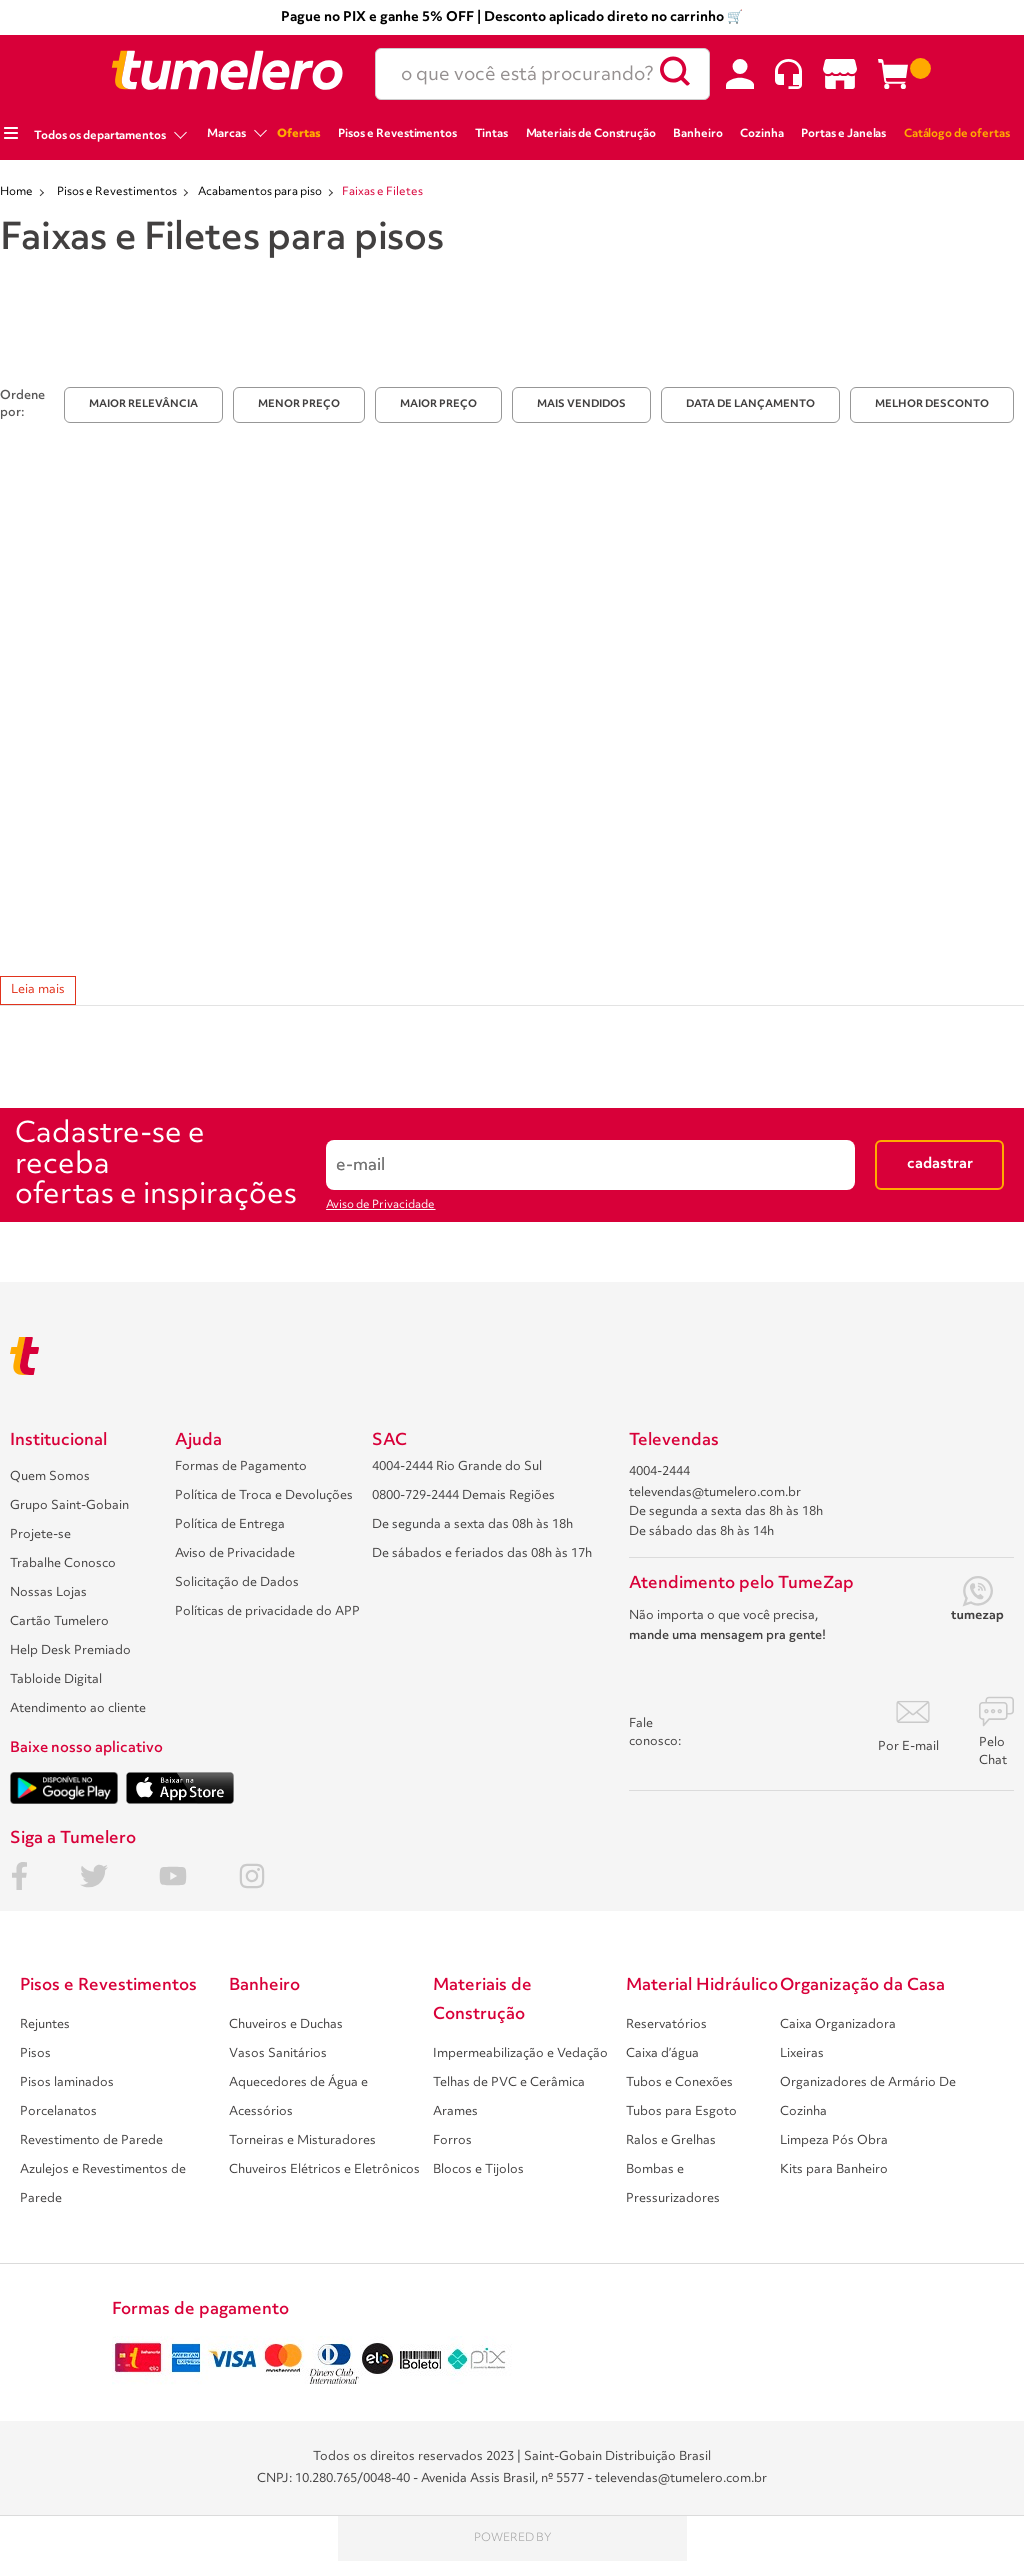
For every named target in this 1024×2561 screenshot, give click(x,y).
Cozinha (762, 134)
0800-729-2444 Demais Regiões (463, 1495)
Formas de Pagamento (241, 1466)
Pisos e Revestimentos (397, 134)
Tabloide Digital (56, 1679)
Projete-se (40, 1534)
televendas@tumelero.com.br (715, 1492)
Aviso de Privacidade (380, 1205)
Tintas (492, 134)
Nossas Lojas (48, 1592)
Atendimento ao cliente (78, 1708)
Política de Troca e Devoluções (264, 1495)
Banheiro (698, 134)
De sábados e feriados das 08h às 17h (482, 1553)
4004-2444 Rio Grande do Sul (457, 1466)
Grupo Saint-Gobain (69, 1505)
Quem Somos (50, 1476)
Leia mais (38, 989)
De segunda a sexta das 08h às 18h (472, 1524)
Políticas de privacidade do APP (267, 1611)
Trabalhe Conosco (63, 1563)
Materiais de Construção (591, 134)
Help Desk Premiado (70, 1650)
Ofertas (299, 134)
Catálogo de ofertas (957, 134)
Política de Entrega (230, 1524)
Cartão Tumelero (59, 1621)
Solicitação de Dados (237, 1582)
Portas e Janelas (843, 134)
